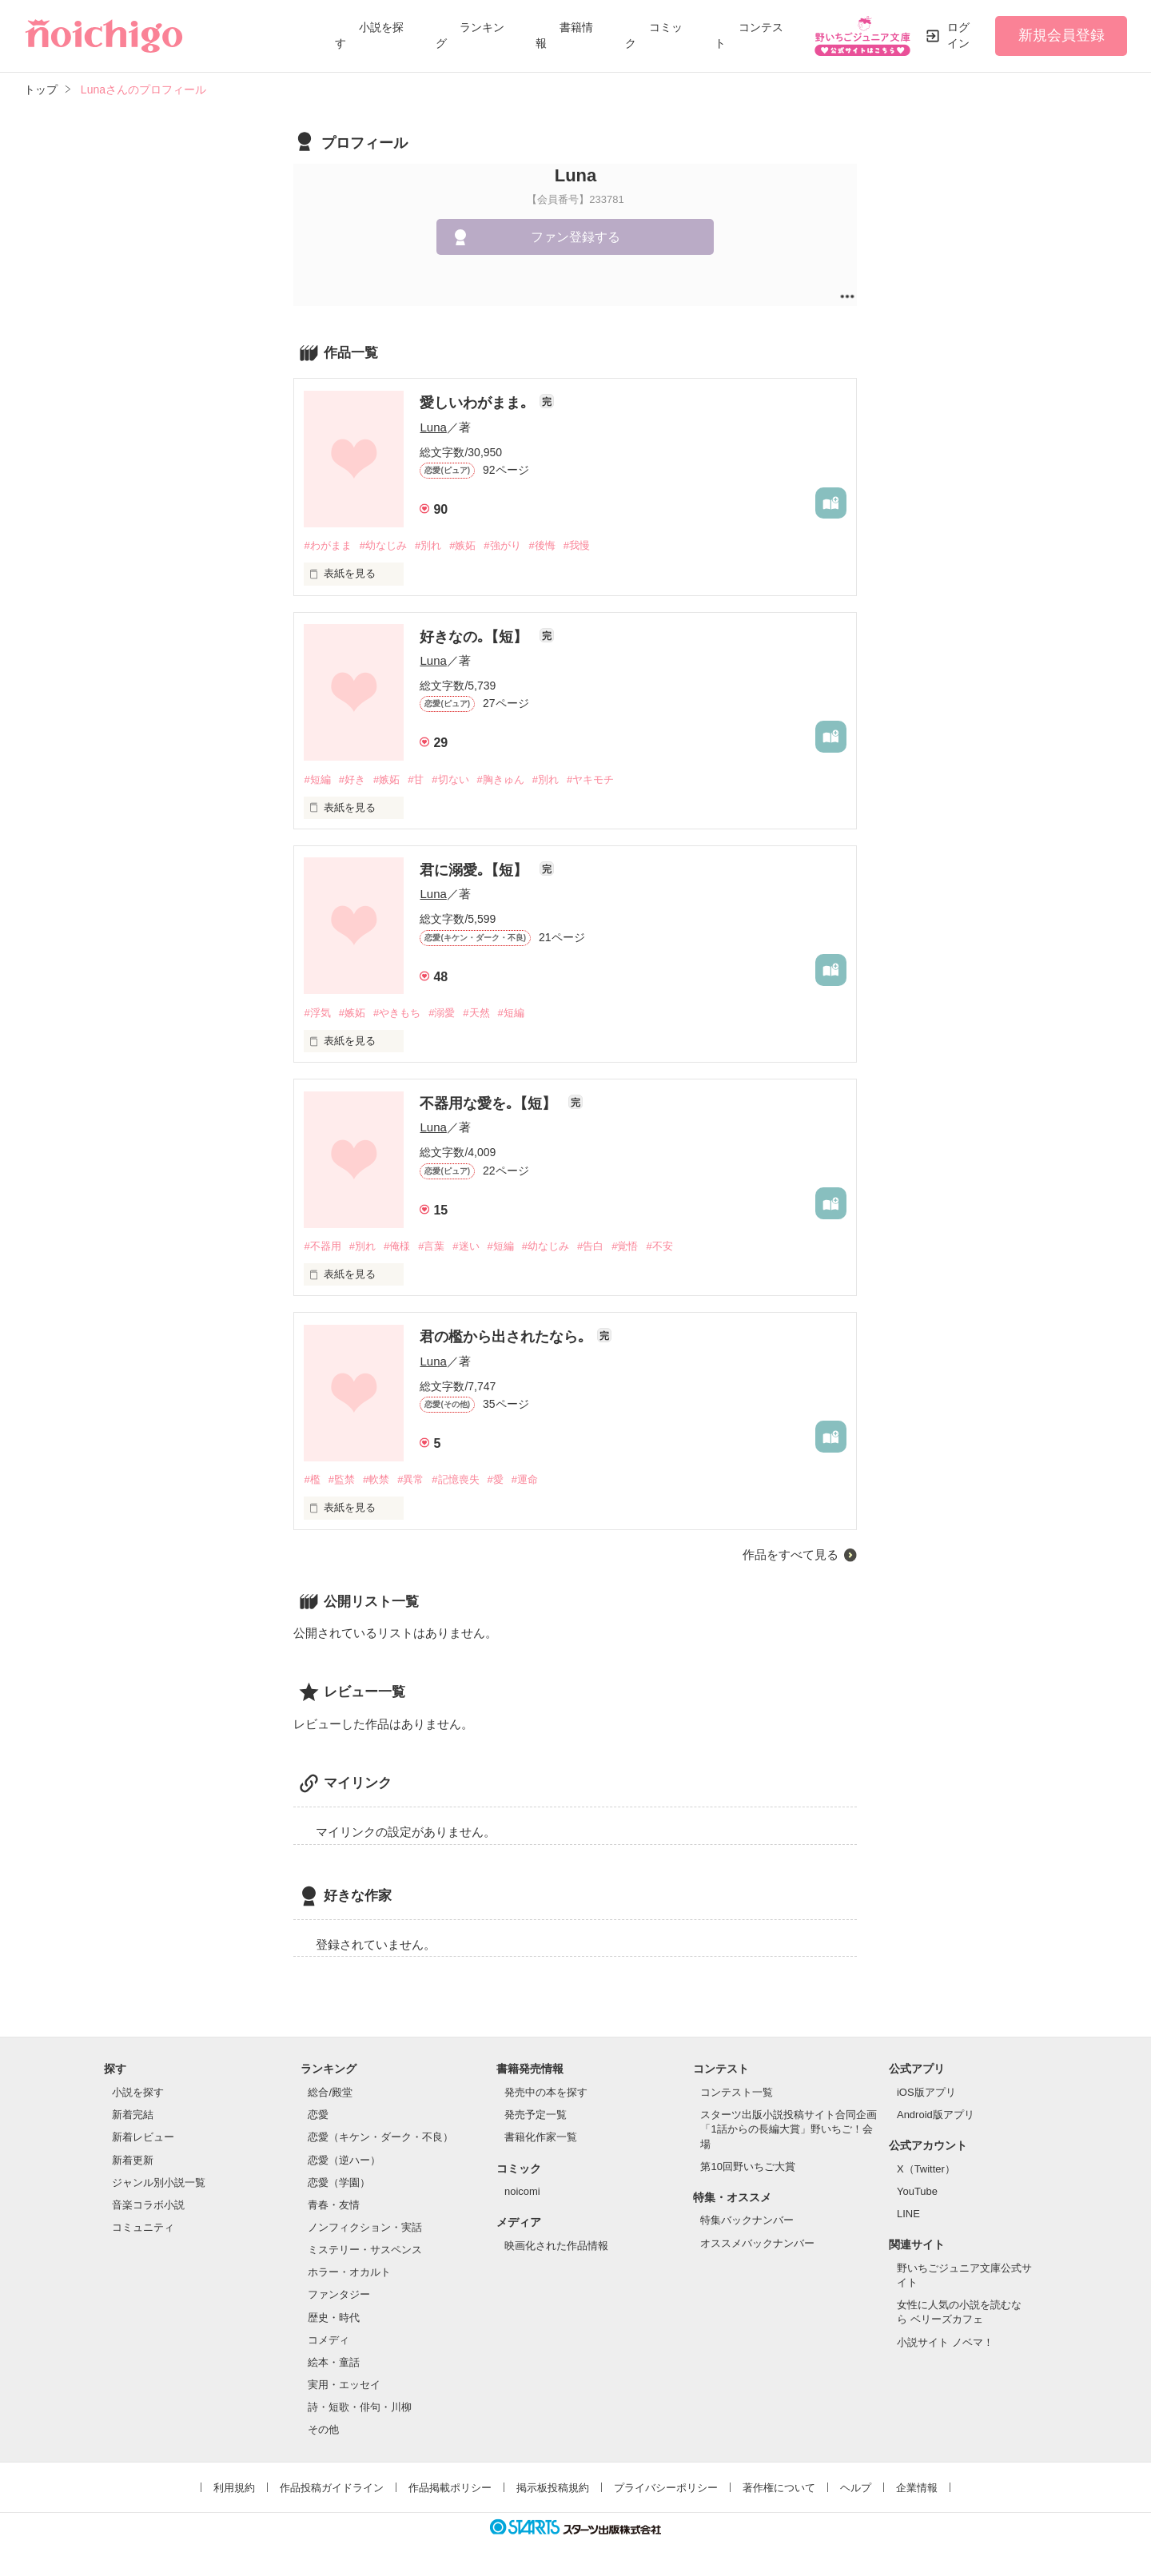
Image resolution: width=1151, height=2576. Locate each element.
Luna (433, 427)
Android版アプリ (935, 2115)
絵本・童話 (334, 2362)
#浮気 (317, 1013)
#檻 (312, 1479)
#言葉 (431, 1246)
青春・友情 (334, 2205)
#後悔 (542, 545)
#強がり (502, 545)
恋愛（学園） (339, 2182)
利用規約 (234, 2488)
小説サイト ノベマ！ (945, 2342)
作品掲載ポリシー (450, 2488)
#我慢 (577, 545)
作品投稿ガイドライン (332, 2488)
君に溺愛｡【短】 (476, 870)
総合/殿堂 (330, 2092)
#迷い (465, 1246)
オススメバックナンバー (757, 2243)
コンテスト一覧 (736, 2092)
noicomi (522, 2191)
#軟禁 (376, 1479)
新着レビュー (143, 2137)
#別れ (428, 545)
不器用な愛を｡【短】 (490, 1103)
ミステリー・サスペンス (365, 2250)
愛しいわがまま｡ (476, 403)
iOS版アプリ (926, 2092)
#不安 (659, 1246)
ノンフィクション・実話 (365, 2227)
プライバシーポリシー (666, 2488)
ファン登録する (575, 237)
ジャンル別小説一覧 (158, 2182)
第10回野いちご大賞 (747, 2167)
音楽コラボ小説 (148, 2205)
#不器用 (322, 1246)
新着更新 (132, 2160)
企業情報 (917, 2488)
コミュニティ (143, 2227)
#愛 (496, 1479)
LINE (908, 2214)
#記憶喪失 (455, 1479)
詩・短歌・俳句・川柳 (360, 2407)
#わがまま (327, 545)
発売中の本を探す (545, 2092)
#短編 (317, 779)
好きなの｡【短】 (476, 637)
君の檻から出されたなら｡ (504, 1337)
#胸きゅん (500, 779)
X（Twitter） (926, 2169)
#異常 (410, 1479)
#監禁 (342, 1479)
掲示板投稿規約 (552, 2488)
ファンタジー (339, 2294)
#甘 (416, 779)
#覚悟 (624, 1246)
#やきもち (396, 1013)
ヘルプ (855, 2488)
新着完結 (132, 2115)
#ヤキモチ (590, 779)
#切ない (450, 779)
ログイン (958, 35)
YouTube (917, 2191)
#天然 (476, 1013)
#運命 (525, 1479)
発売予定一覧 (535, 2115)
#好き (352, 779)
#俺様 (397, 1246)
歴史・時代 (334, 2318)
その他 (323, 2429)
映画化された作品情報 (556, 2246)
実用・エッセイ (344, 2385)
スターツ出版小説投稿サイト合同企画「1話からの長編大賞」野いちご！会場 (788, 2129)
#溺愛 (441, 1013)
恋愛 (318, 2115)
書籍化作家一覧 (540, 2137)
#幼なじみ (383, 545)
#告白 (590, 1246)
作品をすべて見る (790, 1554)
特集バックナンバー (747, 2220)
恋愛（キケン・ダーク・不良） (380, 2137)
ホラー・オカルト (349, 2272)
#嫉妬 (462, 545)
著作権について (779, 2488)
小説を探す (138, 2092)
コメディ (328, 2340)
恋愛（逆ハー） (344, 2160)
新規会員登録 (1061, 35)
